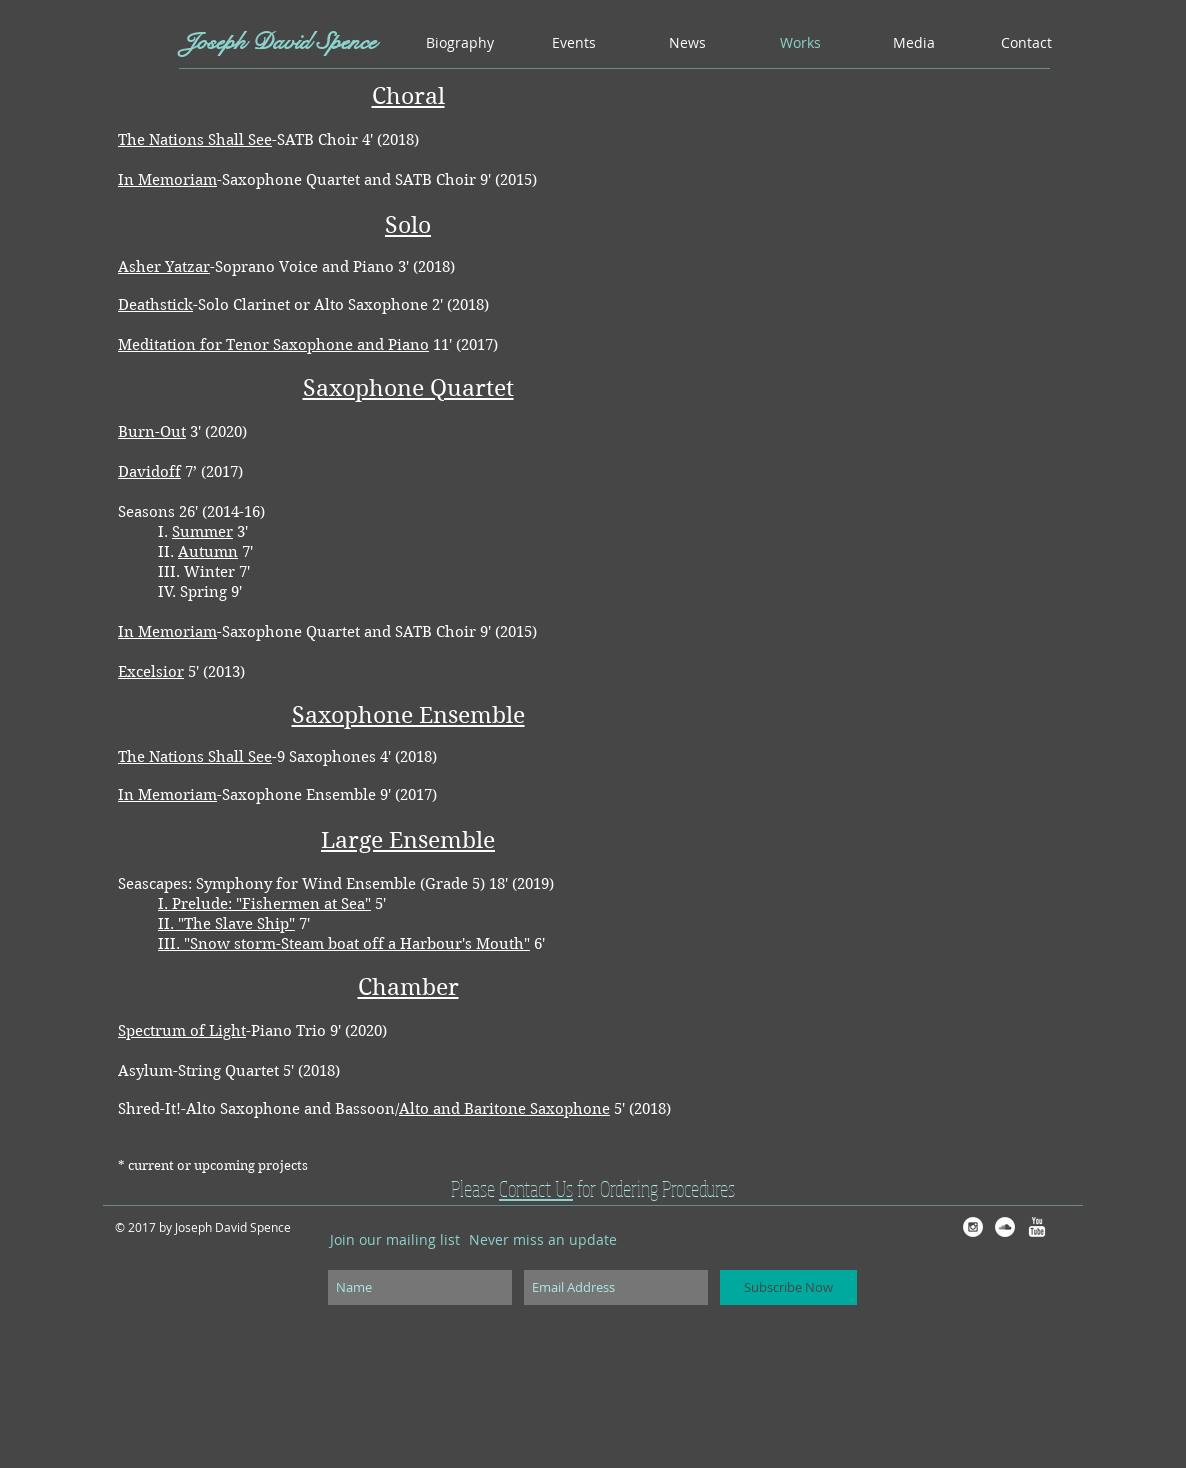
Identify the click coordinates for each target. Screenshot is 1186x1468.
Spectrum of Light (182, 1031)
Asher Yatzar (164, 267)
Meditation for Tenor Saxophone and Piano (273, 345)
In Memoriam (167, 180)
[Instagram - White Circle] (973, 1227)
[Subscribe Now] (788, 1287)
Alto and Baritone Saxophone (504, 1109)
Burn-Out (152, 432)
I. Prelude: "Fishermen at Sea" (264, 904)
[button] (574, 43)
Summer (202, 532)
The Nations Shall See (195, 140)
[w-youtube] (1037, 1227)
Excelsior (151, 672)
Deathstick (155, 305)
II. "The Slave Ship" (226, 924)
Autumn (208, 552)
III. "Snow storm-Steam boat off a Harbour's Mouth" (344, 944)
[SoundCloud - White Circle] (1005, 1227)
